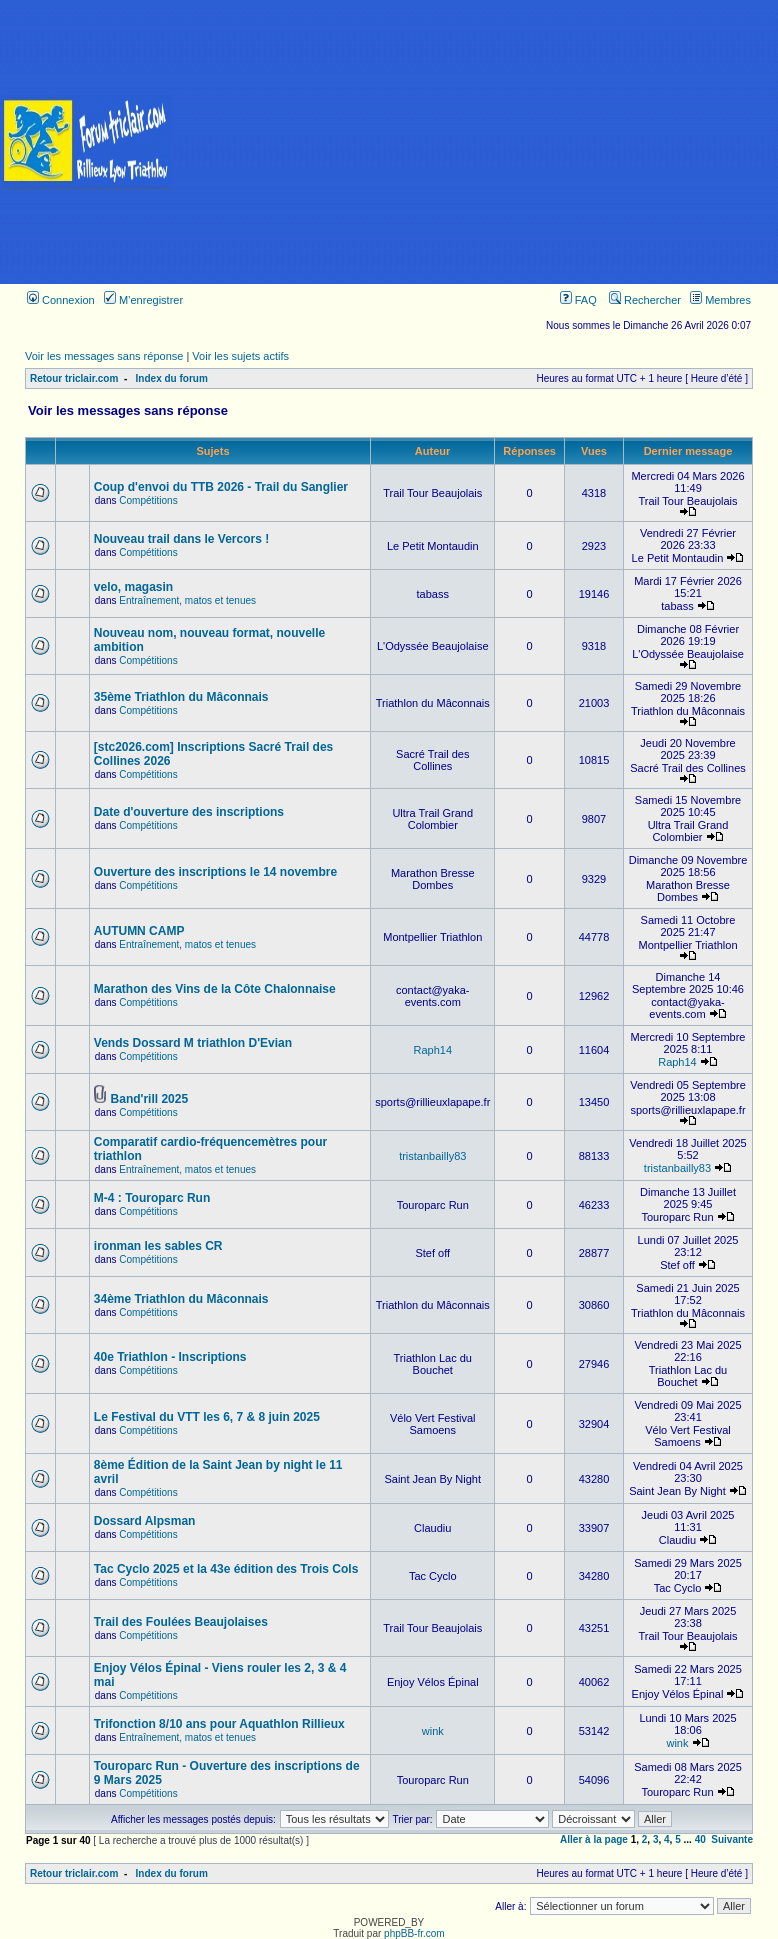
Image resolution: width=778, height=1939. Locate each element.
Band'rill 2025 (150, 1099)
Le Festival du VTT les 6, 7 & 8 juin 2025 (207, 1417)
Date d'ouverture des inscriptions (189, 812)
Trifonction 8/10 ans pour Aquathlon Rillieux (219, 1724)
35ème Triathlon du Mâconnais (181, 697)
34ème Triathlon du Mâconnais (181, 1299)
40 (700, 1839)
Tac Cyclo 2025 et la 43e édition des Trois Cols (226, 1569)
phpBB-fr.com (414, 1933)
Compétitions (148, 500)
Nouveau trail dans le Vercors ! (181, 539)
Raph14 (432, 1050)
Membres (720, 300)
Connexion (61, 300)
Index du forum (172, 378)
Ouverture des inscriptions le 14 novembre (215, 872)
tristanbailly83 (432, 1156)
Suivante (732, 1839)
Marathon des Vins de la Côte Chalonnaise (215, 989)
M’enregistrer (143, 300)
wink (433, 1731)
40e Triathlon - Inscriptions (170, 1357)
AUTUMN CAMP (139, 931)
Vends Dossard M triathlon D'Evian (193, 1043)
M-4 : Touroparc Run (152, 1198)
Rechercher (645, 300)
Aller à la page (594, 1839)
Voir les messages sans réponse (104, 356)
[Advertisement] (476, 142)
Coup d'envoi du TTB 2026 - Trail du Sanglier (221, 487)
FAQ (578, 300)
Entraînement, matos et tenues (187, 600)
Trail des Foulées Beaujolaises (181, 1622)
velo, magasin (133, 587)
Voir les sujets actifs (240, 356)
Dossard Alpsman (145, 1521)
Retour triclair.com (74, 378)
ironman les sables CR (158, 1246)
